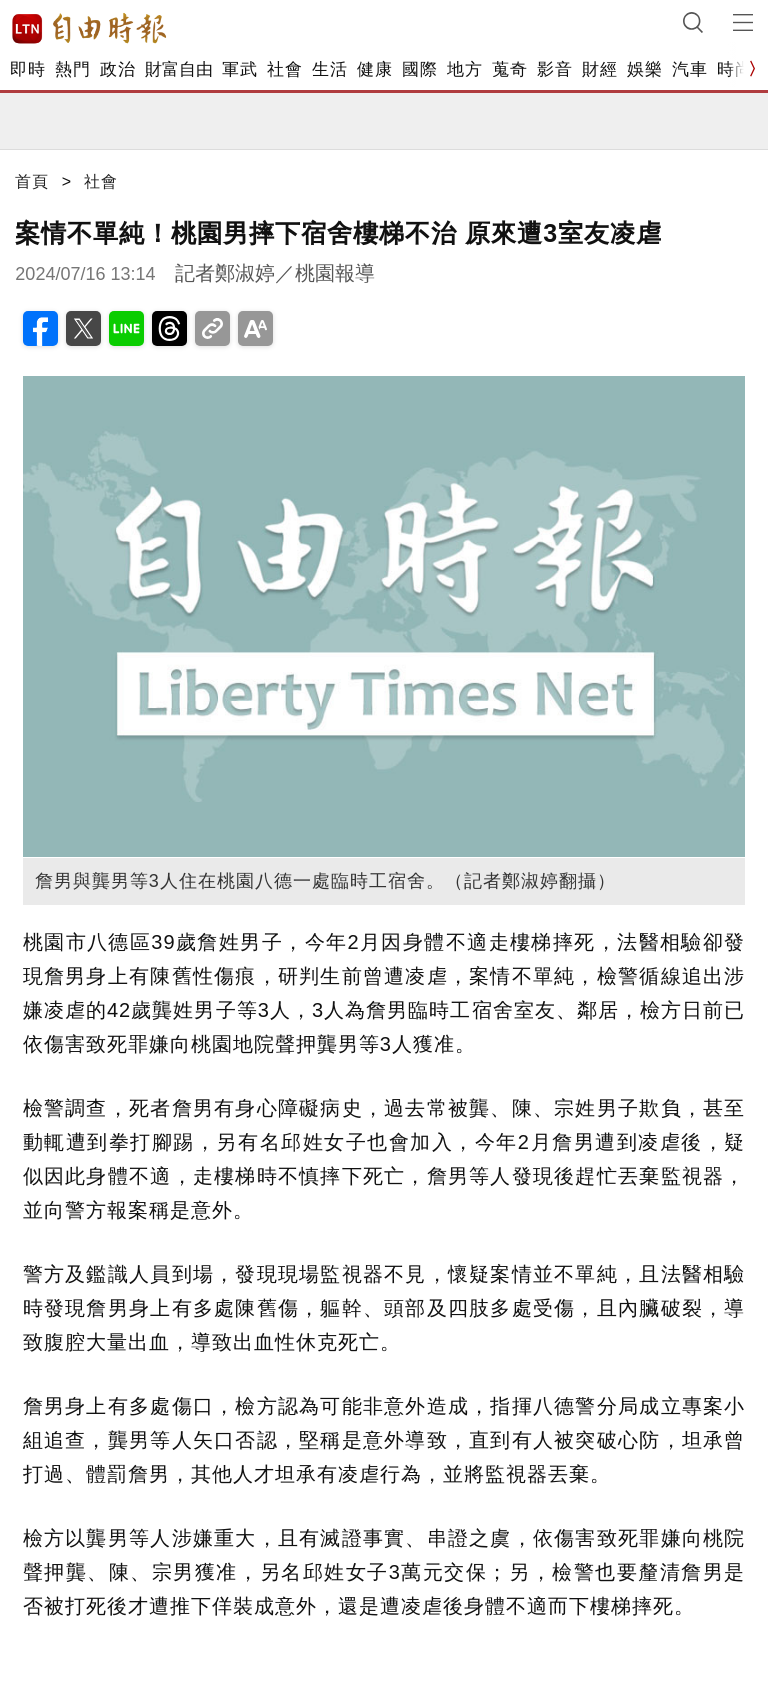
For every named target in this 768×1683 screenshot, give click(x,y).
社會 (284, 69)
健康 (374, 69)
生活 (329, 69)
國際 (419, 69)
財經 (599, 69)
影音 (554, 69)
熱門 (72, 69)
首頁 (32, 181)
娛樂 (644, 69)
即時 (27, 69)
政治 (117, 69)
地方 (464, 69)
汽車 (689, 69)
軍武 (239, 69)
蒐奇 (509, 69)
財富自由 (178, 69)
